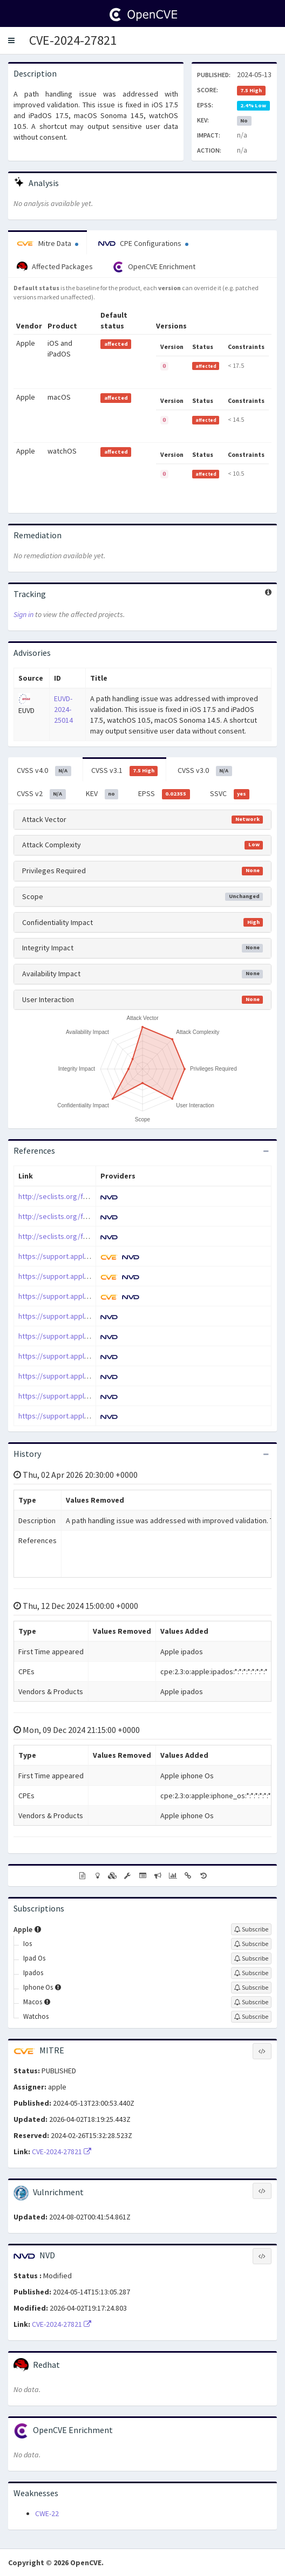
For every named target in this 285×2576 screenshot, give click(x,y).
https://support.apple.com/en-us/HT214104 (88, 1336)
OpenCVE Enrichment (154, 267)
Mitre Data (47, 243)
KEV (102, 794)
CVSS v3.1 (124, 770)
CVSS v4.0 (44, 770)
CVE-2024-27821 (73, 40)
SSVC (230, 794)
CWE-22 (47, 2513)
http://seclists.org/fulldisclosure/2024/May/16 (93, 1236)
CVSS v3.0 (205, 770)
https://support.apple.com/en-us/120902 (84, 1256)
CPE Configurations (143, 243)
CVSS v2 (41, 794)
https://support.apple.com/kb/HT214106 (83, 1416)
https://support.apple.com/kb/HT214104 (83, 1396)
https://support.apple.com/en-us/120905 (84, 1296)
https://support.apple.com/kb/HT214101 (83, 1376)
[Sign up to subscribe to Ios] (251, 1944)
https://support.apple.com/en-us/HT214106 (88, 1356)
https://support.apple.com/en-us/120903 (84, 1276)
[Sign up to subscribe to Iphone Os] (251, 1987)
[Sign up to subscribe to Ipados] (251, 1973)
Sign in (23, 614)
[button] (11, 40)
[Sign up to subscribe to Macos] (251, 2002)
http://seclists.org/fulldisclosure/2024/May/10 (93, 1196)
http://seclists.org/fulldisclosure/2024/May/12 (93, 1216)
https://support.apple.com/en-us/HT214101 (88, 1316)
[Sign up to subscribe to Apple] (251, 1929)
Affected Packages (55, 267)
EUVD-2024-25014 (63, 709)
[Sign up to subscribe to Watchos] (251, 2017)
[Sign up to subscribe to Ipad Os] (251, 1958)
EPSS (164, 794)
